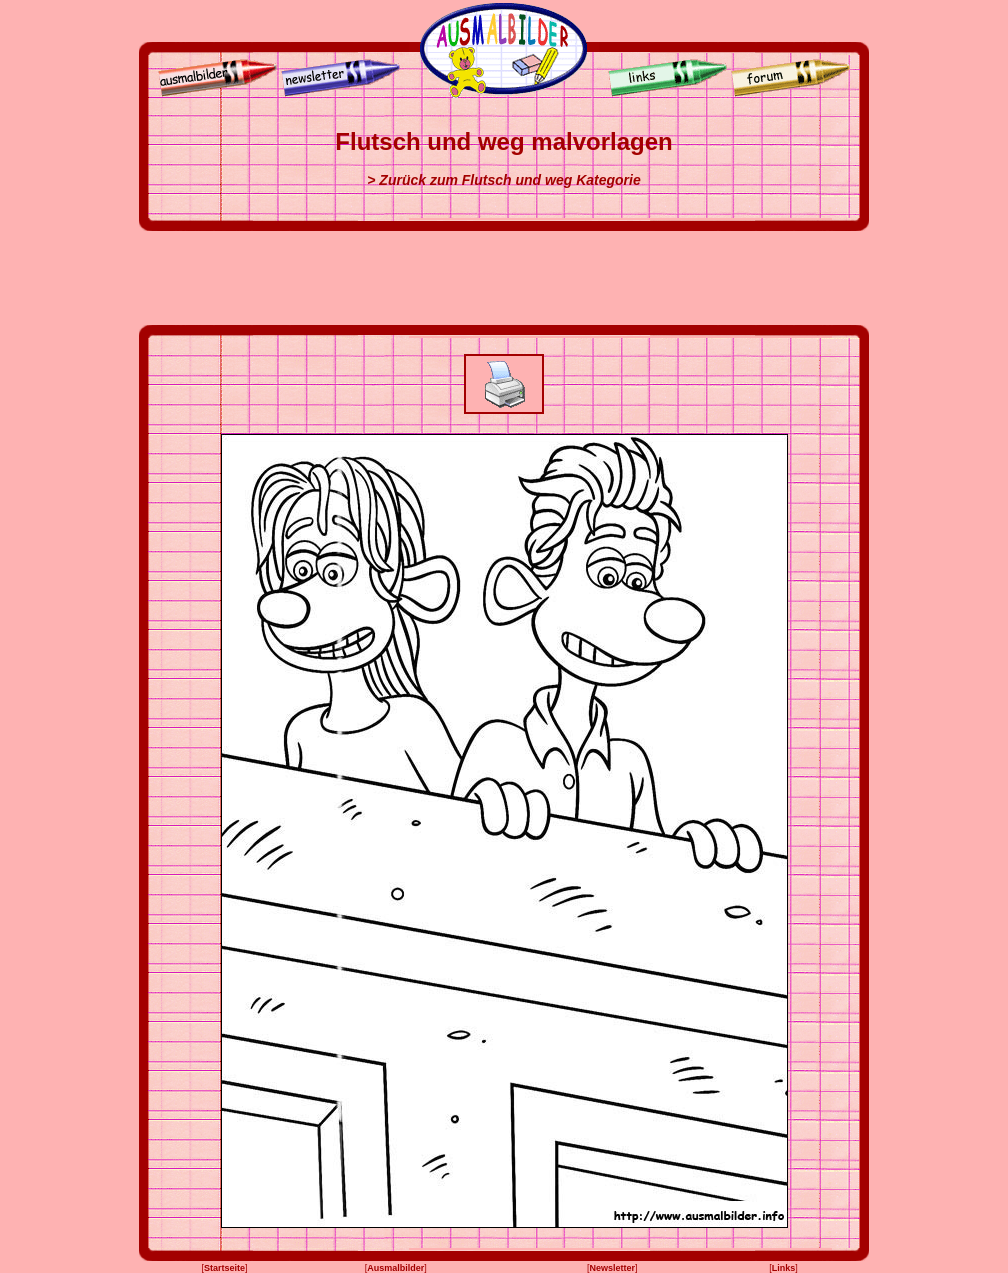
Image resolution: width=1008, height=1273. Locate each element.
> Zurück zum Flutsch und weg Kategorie (503, 180)
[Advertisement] (504, 278)
